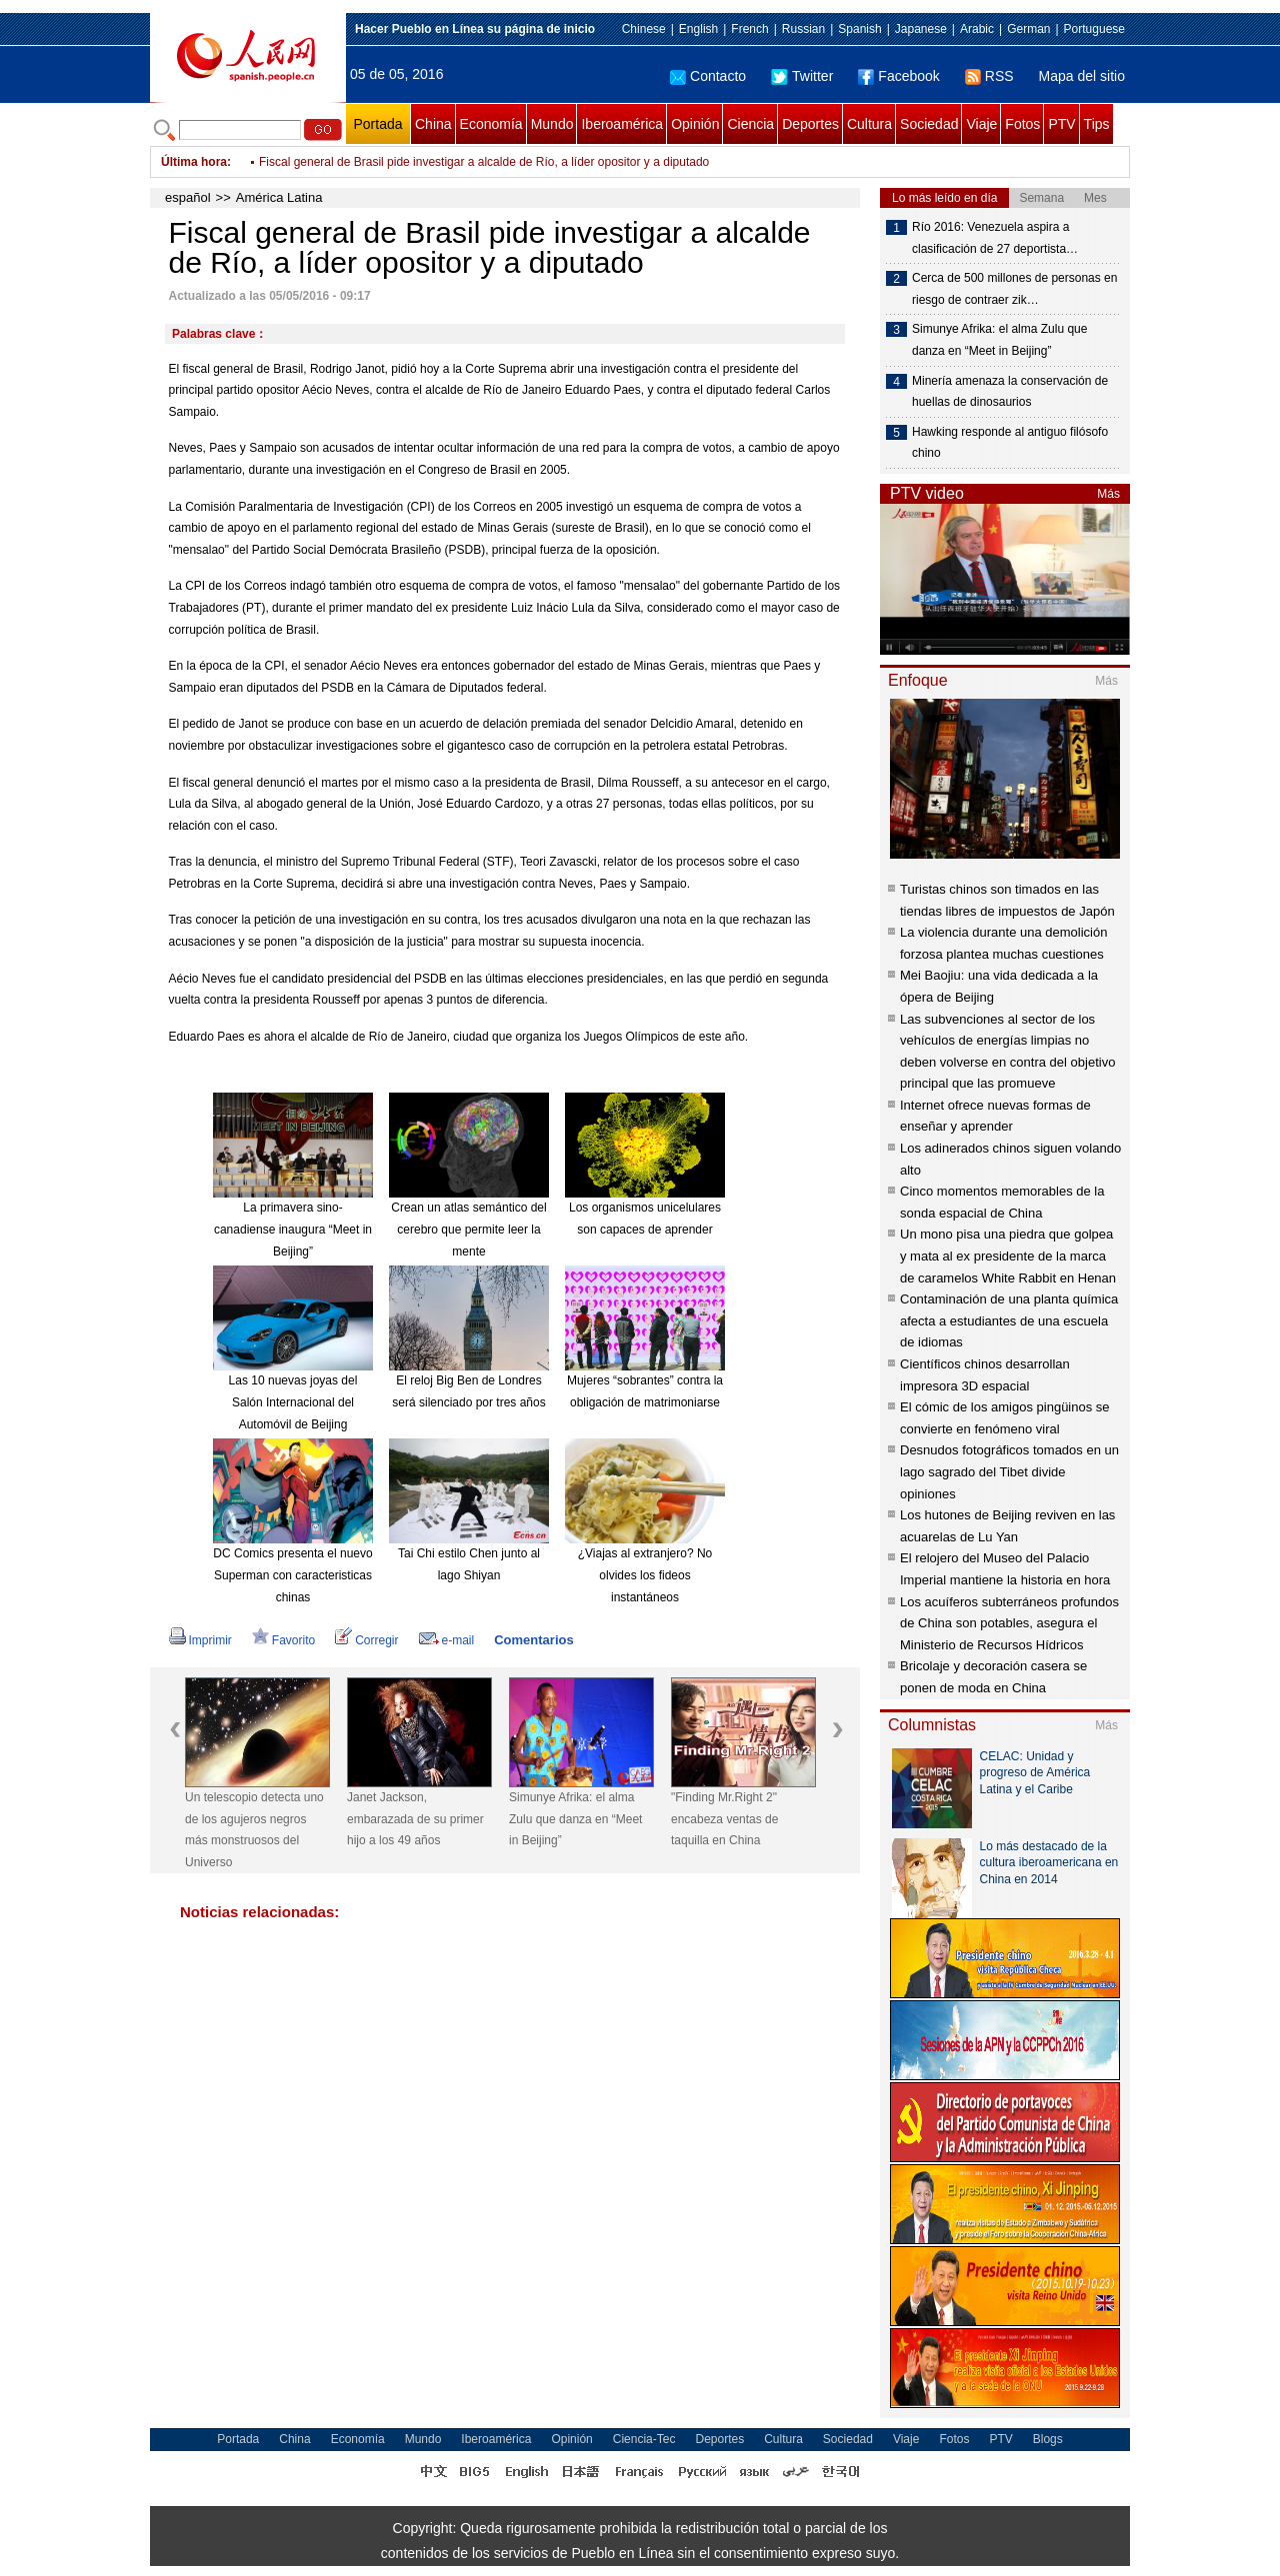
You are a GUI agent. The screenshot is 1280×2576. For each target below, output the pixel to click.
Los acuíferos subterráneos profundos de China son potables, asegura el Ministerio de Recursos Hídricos (1009, 1623)
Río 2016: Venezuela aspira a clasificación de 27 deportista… (995, 238)
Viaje (981, 124)
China (433, 124)
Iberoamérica (622, 124)
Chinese (644, 29)
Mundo (552, 124)
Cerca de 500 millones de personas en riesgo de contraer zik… (1014, 289)
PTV (1061, 124)
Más (1108, 494)
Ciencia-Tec (644, 2439)
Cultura (869, 124)
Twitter (802, 76)
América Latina (279, 197)
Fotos (1022, 124)
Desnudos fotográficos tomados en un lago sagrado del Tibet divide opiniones (1009, 1471)
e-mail (447, 1640)
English (698, 29)
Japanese (921, 29)
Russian (803, 29)
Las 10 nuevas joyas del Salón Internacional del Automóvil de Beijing (293, 1401)
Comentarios (533, 1639)
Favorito (283, 1640)
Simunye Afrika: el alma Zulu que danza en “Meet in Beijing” (575, 1818)
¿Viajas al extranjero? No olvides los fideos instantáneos (645, 1574)
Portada (377, 124)
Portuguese (1094, 29)
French (749, 29)
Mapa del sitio (1082, 76)
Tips (1097, 124)
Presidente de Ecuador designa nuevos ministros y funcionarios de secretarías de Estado (496, 160)
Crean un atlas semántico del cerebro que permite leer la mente (468, 1229)
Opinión (695, 124)
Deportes (810, 124)
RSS (989, 76)
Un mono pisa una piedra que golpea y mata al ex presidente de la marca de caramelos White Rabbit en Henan (1008, 1256)
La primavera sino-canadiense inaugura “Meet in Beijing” (293, 1229)
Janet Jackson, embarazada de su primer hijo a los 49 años (415, 1818)
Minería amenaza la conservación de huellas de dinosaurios (1010, 392)
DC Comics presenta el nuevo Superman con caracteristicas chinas (292, 1574)
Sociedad (929, 124)
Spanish (859, 29)
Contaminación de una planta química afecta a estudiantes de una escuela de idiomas (1009, 1320)
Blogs (1048, 2439)
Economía (491, 124)
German (1028, 29)
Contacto (708, 76)
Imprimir (200, 1640)
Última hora (194, 162)
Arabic (977, 29)
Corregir (366, 1640)
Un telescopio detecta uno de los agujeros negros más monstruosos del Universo (254, 1829)
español (188, 197)
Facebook (898, 76)
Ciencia (750, 124)
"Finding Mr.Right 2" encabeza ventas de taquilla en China (724, 1818)
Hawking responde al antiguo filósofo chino (1010, 443)
